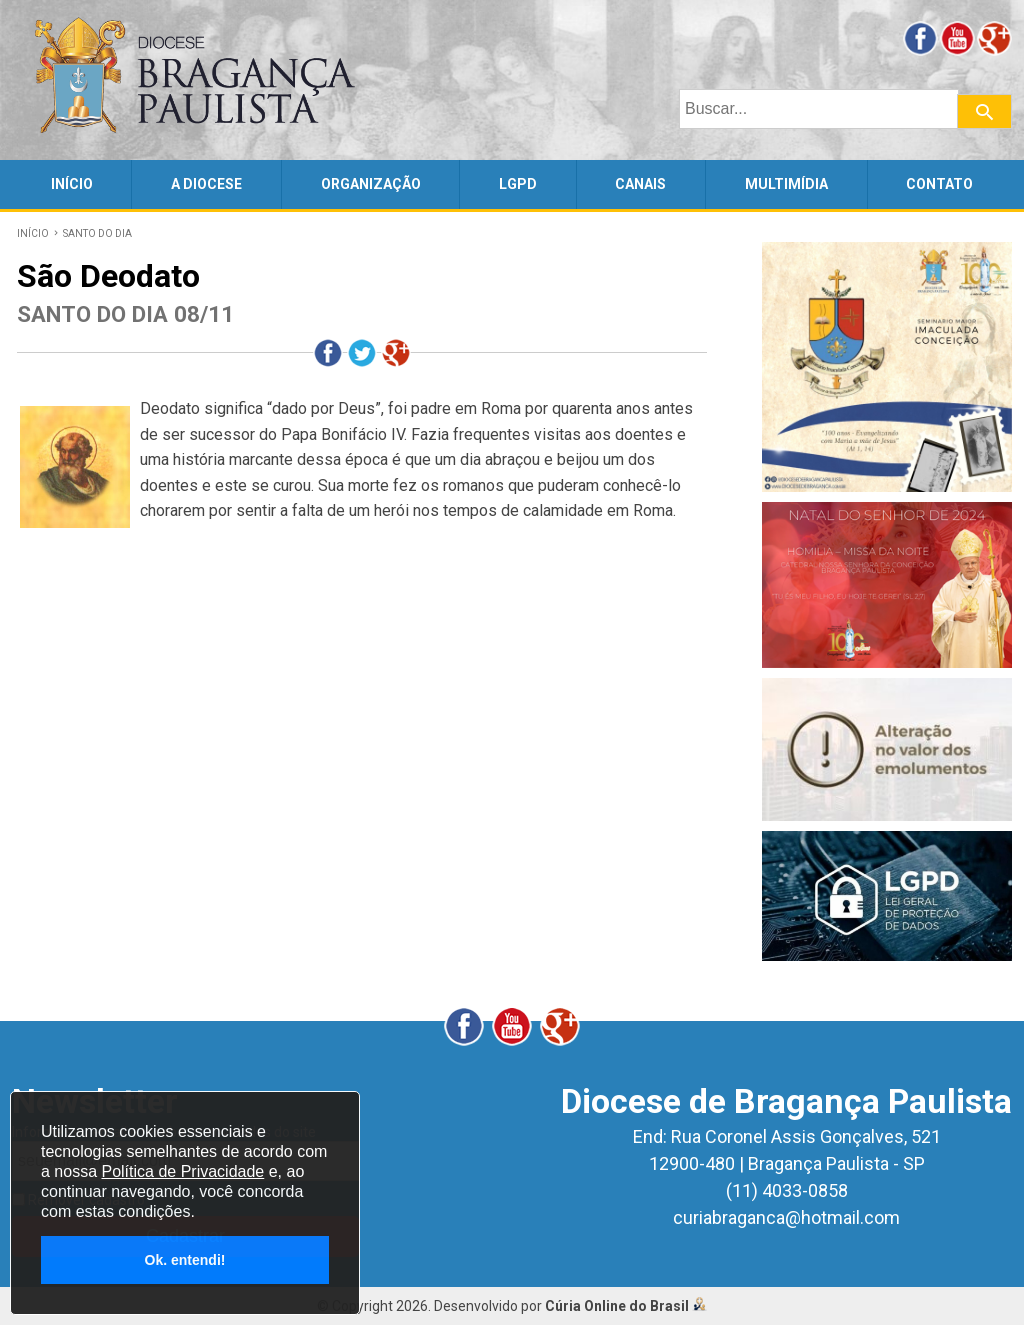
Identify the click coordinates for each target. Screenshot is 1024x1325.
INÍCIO (72, 184)
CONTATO (939, 184)
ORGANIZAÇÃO (371, 184)
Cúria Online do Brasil (626, 1306)
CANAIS (640, 184)
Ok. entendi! (185, 1260)
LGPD (518, 184)
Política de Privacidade (182, 1171)
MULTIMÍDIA (786, 184)
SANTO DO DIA (97, 233)
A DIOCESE (206, 184)
